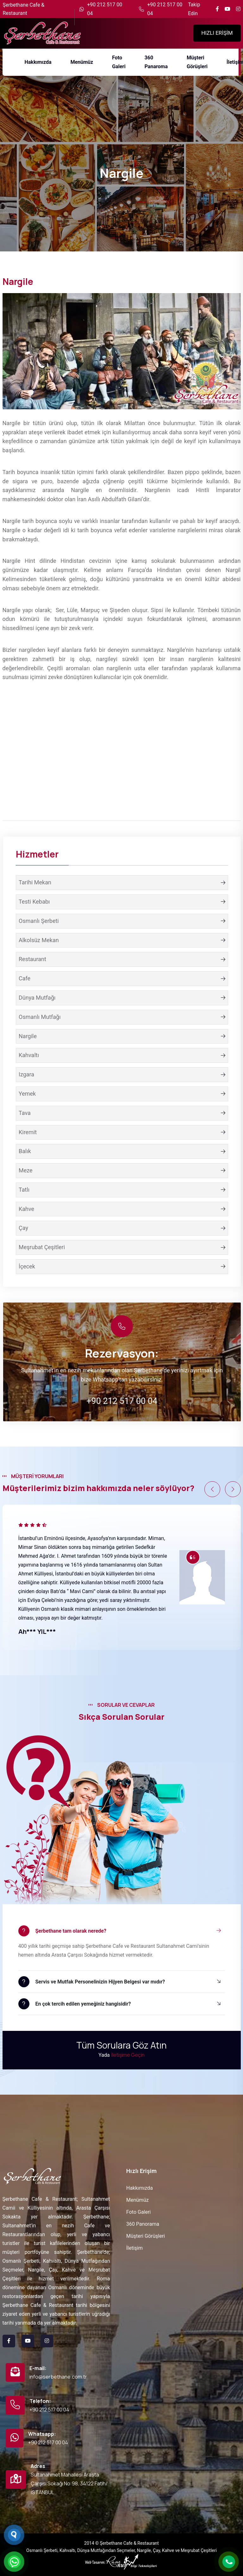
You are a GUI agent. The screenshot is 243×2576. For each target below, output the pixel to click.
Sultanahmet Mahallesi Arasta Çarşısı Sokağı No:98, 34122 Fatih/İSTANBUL (69, 2483)
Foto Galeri (138, 2212)
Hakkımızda (139, 2188)
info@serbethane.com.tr (58, 2376)
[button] (212, 1489)
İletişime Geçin (128, 2054)
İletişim (134, 2248)
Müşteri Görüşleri (145, 2236)
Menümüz (137, 2200)
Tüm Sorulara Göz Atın (121, 2045)
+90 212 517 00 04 (104, 9)
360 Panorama (142, 2224)
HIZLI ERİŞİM (217, 33)
